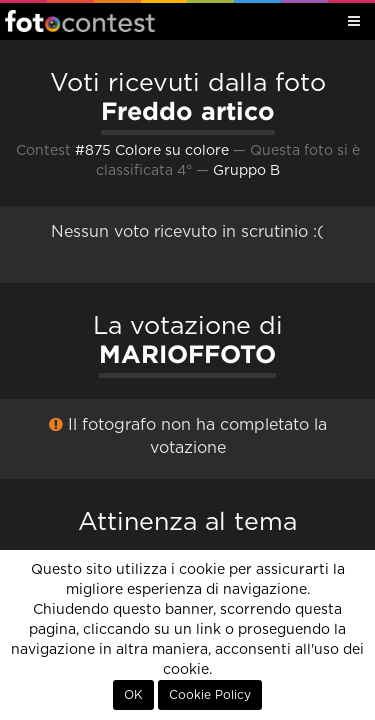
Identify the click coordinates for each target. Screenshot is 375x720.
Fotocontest (80, 21)
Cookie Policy (210, 695)
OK (133, 695)
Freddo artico (188, 111)
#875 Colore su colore (152, 151)
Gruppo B (246, 171)
